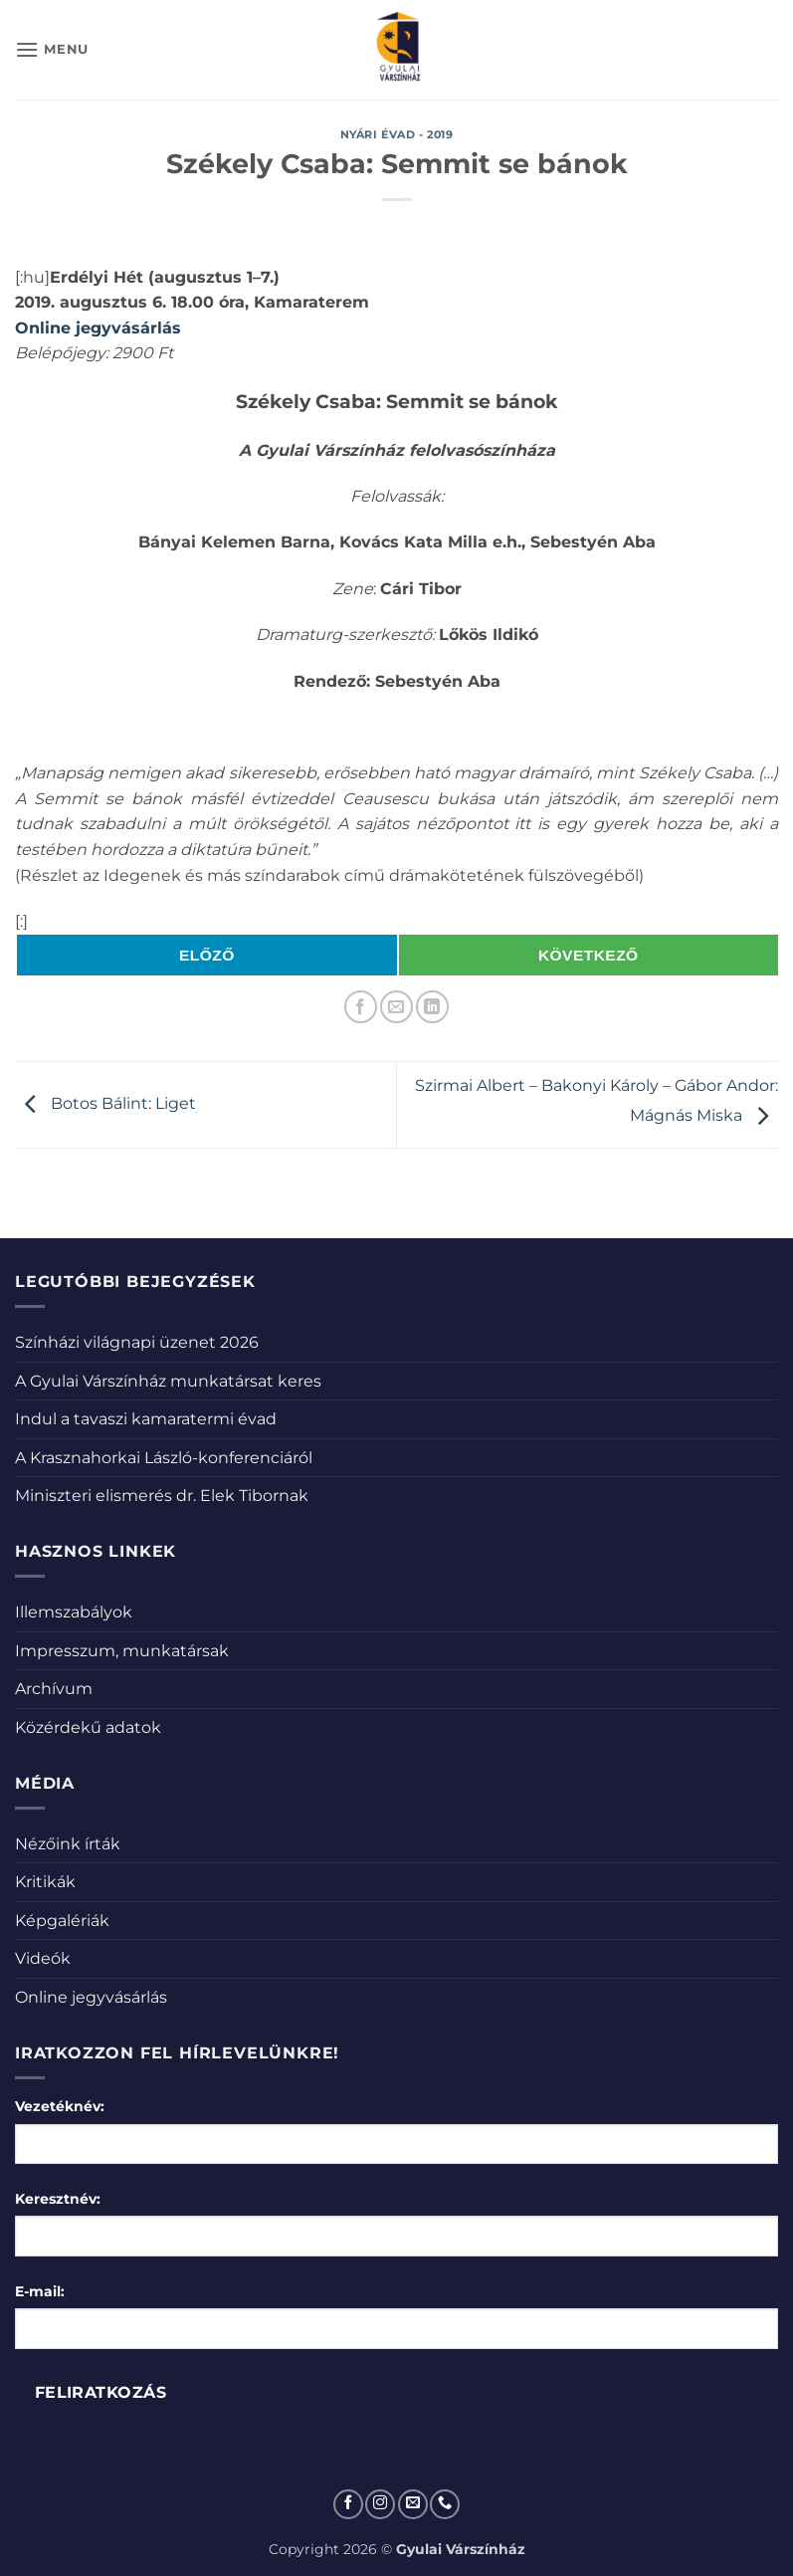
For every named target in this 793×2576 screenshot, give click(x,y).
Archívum (54, 1688)
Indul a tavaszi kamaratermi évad (146, 1418)
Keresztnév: (57, 2199)
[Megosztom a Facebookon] (360, 1006)
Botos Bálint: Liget (105, 1103)
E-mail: (40, 2291)
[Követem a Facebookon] (348, 2504)
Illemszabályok (73, 1612)
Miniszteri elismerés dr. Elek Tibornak (161, 1495)
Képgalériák (62, 1920)
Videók (43, 1958)
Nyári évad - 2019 (397, 134)
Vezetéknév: (59, 2106)
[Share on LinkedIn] (432, 1006)
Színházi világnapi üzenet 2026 (137, 1342)
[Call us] (445, 2504)
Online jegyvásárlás (98, 328)
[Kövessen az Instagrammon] (380, 2504)
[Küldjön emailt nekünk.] (413, 2504)
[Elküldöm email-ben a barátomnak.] (396, 1006)
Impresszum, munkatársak (122, 1650)
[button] (52, 49)
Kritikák (45, 1881)
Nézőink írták (67, 1843)
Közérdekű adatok (88, 1727)
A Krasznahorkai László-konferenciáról (163, 1457)
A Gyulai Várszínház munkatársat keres (168, 1381)
